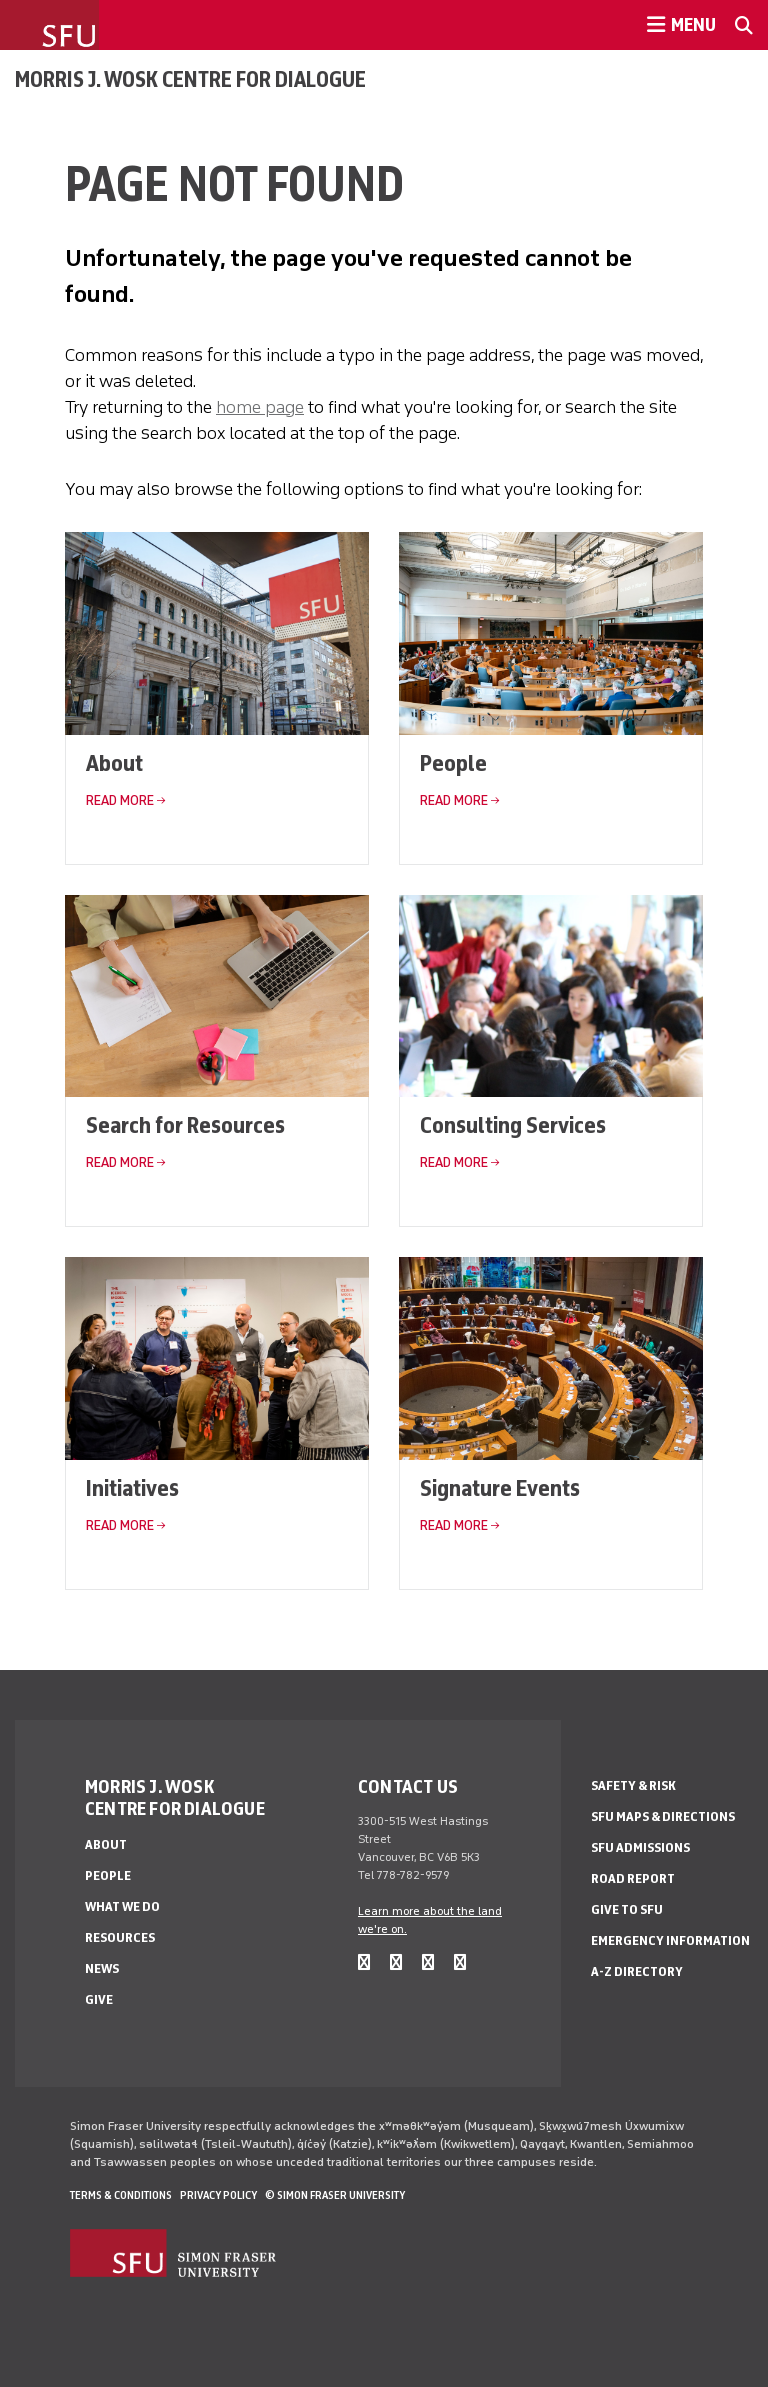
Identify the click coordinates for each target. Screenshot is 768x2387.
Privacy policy (218, 2195)
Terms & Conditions (121, 2195)
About (114, 762)
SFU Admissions (640, 1847)
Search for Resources (185, 1124)
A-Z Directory (637, 1971)
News (102, 1968)
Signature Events (500, 1487)
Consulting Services (513, 1124)
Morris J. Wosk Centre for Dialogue (190, 79)
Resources (120, 1937)
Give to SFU (627, 1909)
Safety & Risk (633, 1785)
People (453, 762)
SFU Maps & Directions (663, 1816)
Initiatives (132, 1487)
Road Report (633, 1878)
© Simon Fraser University (335, 2195)
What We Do (122, 1906)
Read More (120, 800)
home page (260, 407)
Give (99, 1999)
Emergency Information (670, 1940)
